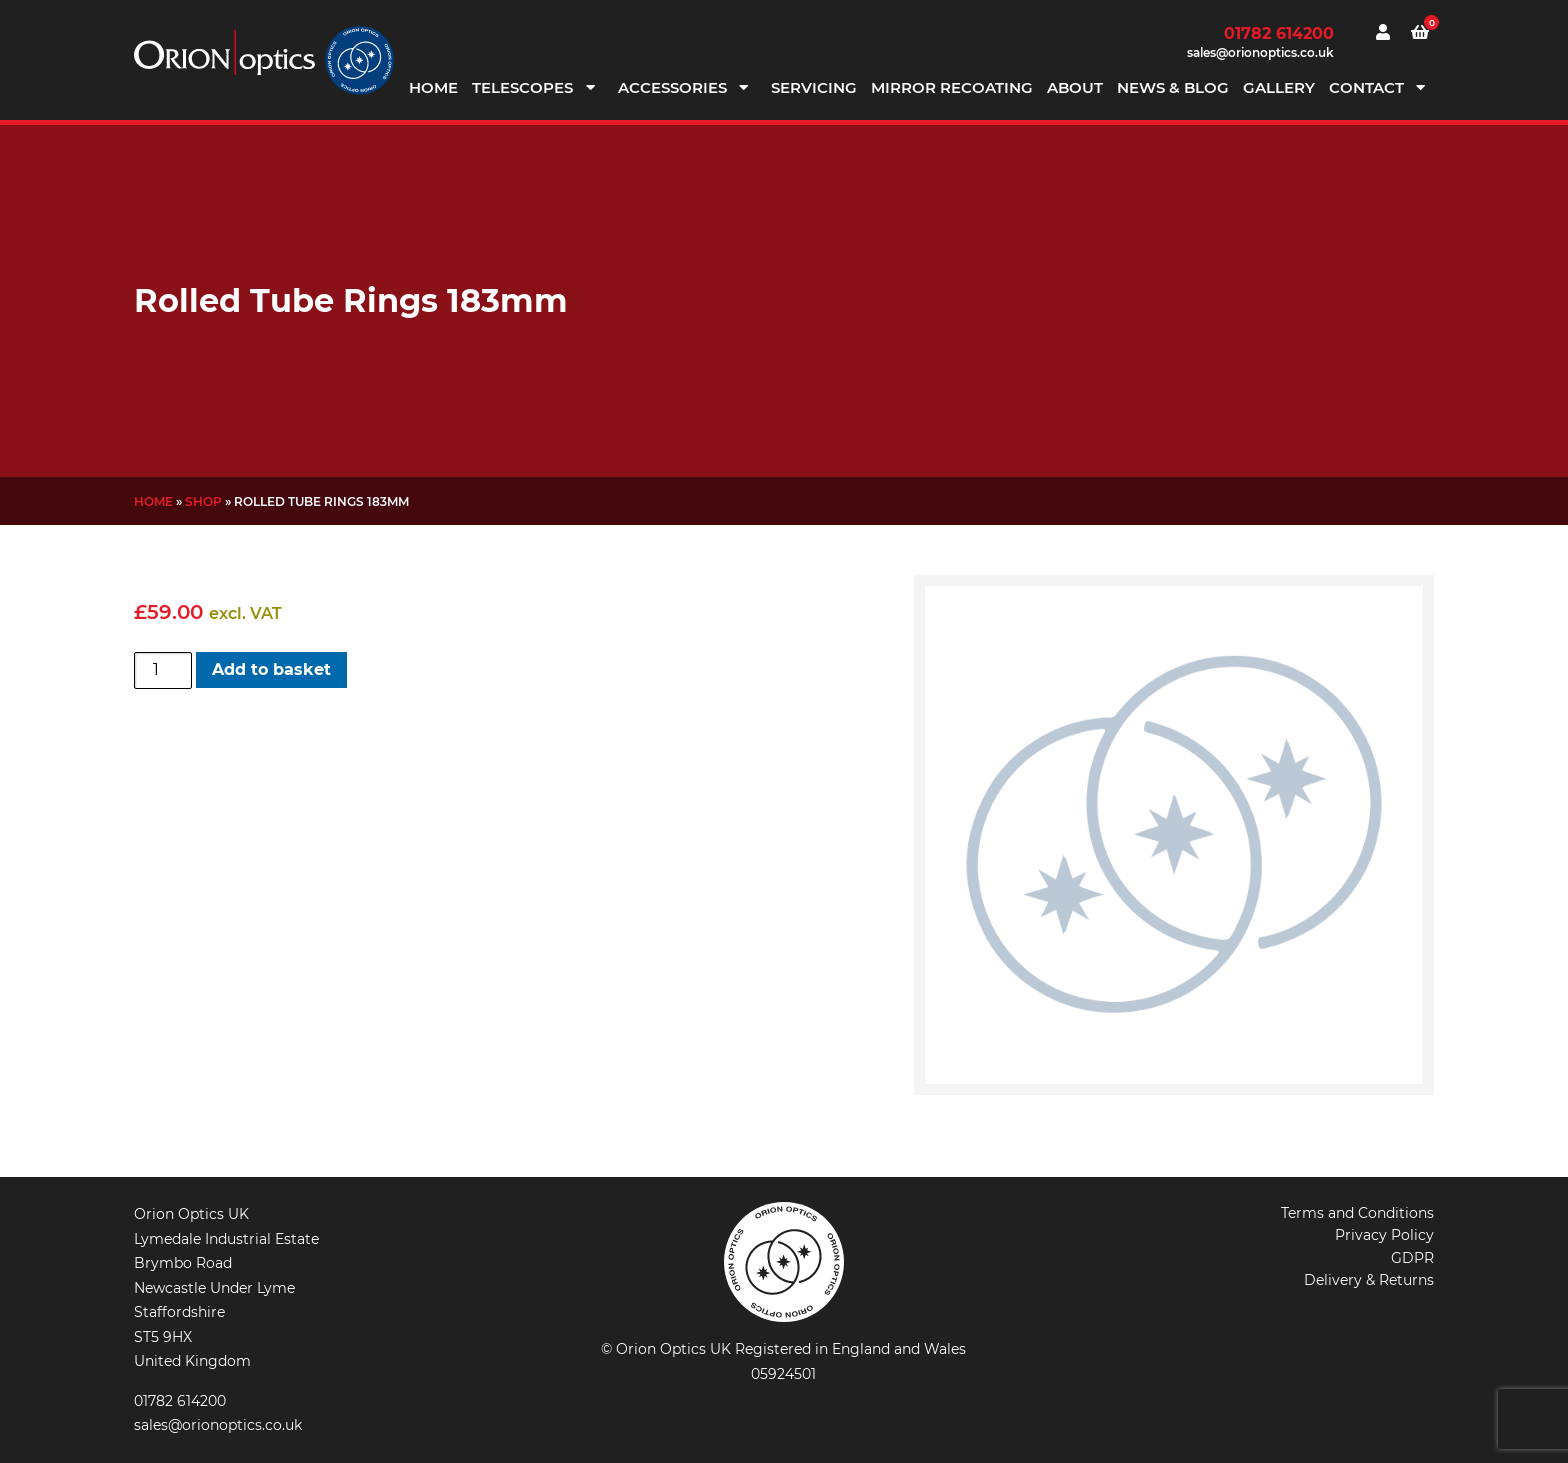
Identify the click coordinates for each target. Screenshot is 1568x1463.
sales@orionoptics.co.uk (1260, 52)
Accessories (672, 87)
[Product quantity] (163, 670)
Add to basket (271, 669)
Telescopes (522, 87)
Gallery (1279, 87)
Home (433, 87)
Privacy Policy (1384, 1235)
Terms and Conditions (1357, 1213)
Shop (203, 501)
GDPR (1412, 1258)
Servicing (814, 87)
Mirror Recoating (952, 87)
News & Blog (1173, 87)
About (1075, 87)
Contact (1366, 87)
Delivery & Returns (1369, 1280)
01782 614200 (1279, 33)
